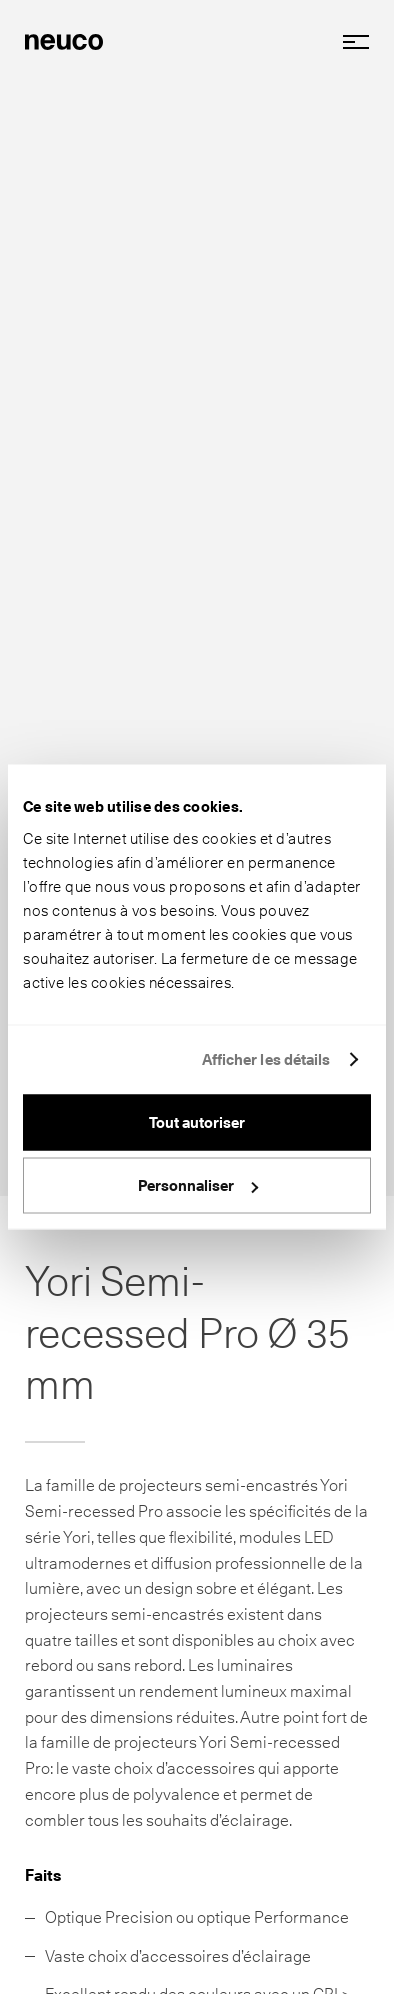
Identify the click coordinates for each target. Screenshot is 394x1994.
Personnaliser (198, 1186)
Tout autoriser (197, 1122)
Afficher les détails (266, 1060)
